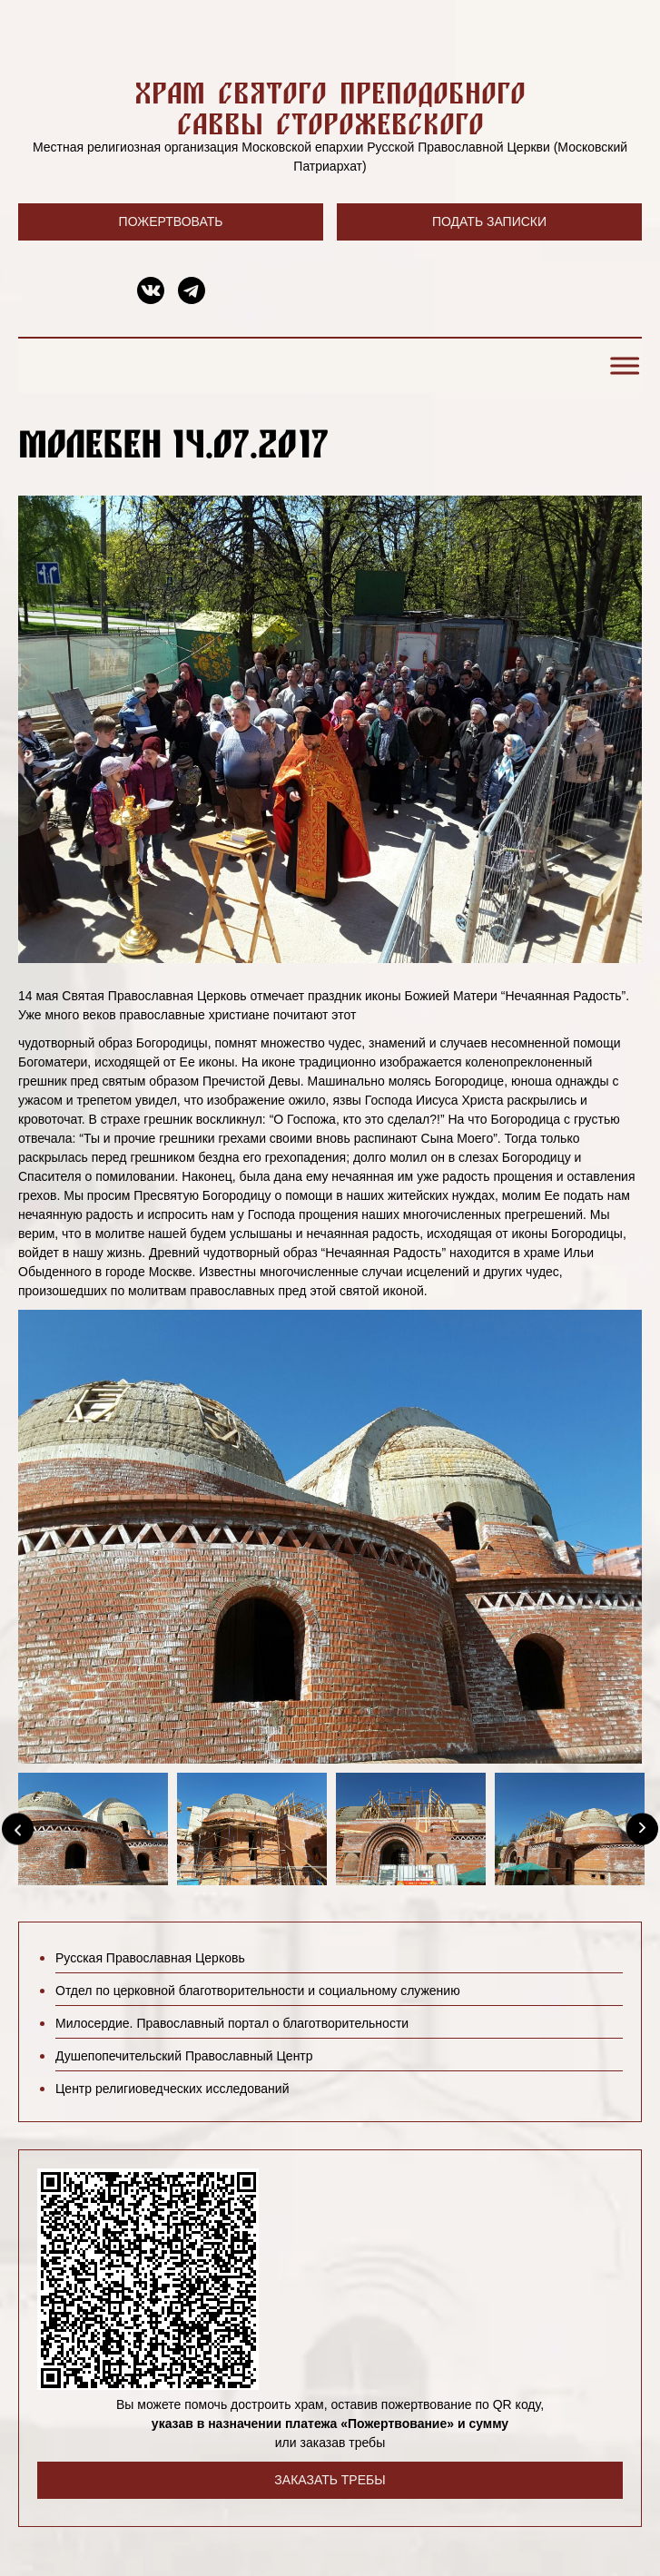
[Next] (642, 1828)
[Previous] (18, 1828)
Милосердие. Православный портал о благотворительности (232, 2023)
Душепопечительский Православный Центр (184, 2056)
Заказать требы (329, 2480)
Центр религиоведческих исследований (172, 2088)
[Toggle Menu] (622, 366)
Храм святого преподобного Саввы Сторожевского (330, 107)
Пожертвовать (171, 221)
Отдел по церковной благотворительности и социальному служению (257, 1990)
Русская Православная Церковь (150, 1958)
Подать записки (489, 221)
